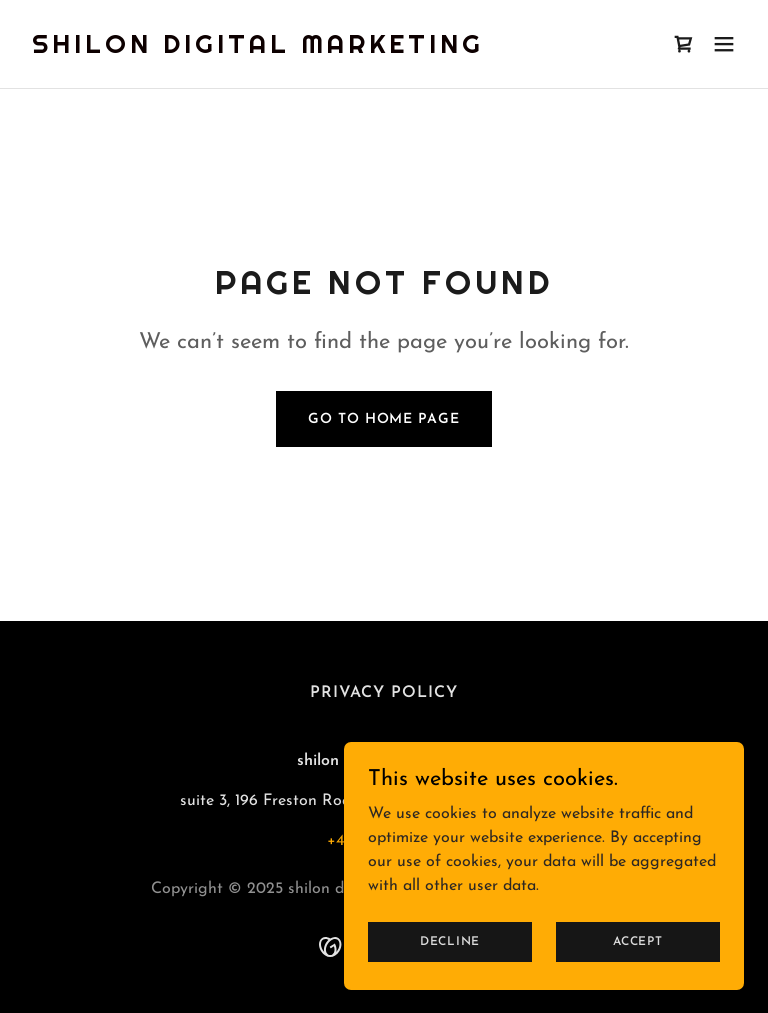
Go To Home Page (383, 419)
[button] (724, 44)
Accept (638, 969)
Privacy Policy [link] (384, 693)
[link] (258, 49)
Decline (450, 969)
